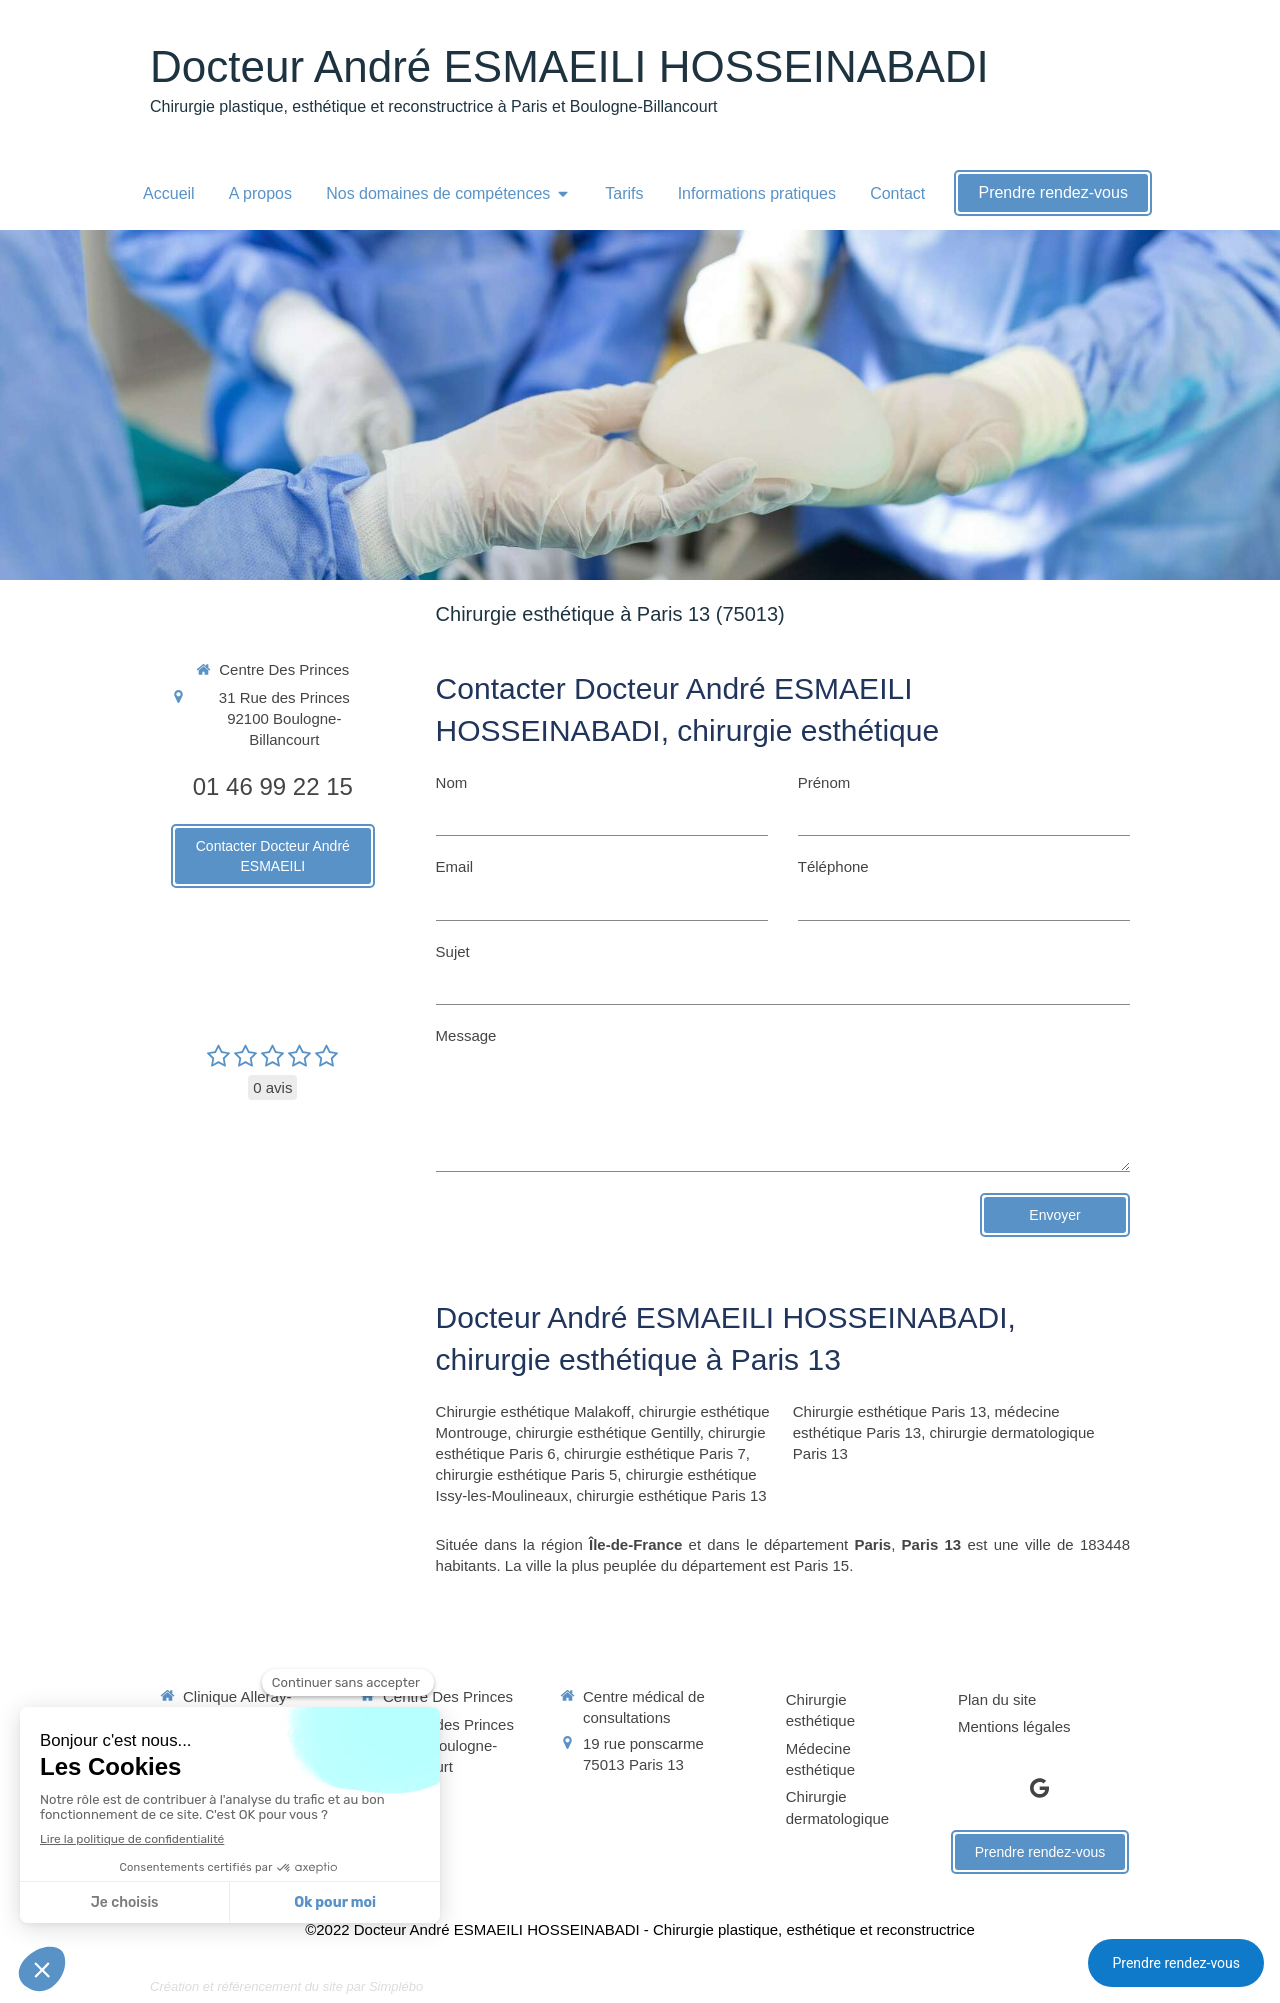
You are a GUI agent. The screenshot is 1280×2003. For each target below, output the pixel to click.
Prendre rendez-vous (1176, 1963)
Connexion (1094, 1984)
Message (466, 1035)
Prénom (824, 782)
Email (455, 866)
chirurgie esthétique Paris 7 (655, 1453)
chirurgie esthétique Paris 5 (527, 1474)
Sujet (453, 951)
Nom (452, 782)
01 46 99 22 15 (273, 786)
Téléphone (833, 866)
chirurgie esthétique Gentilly (608, 1432)
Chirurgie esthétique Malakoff (533, 1411)
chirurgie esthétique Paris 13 (671, 1495)
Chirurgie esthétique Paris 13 (889, 1411)
